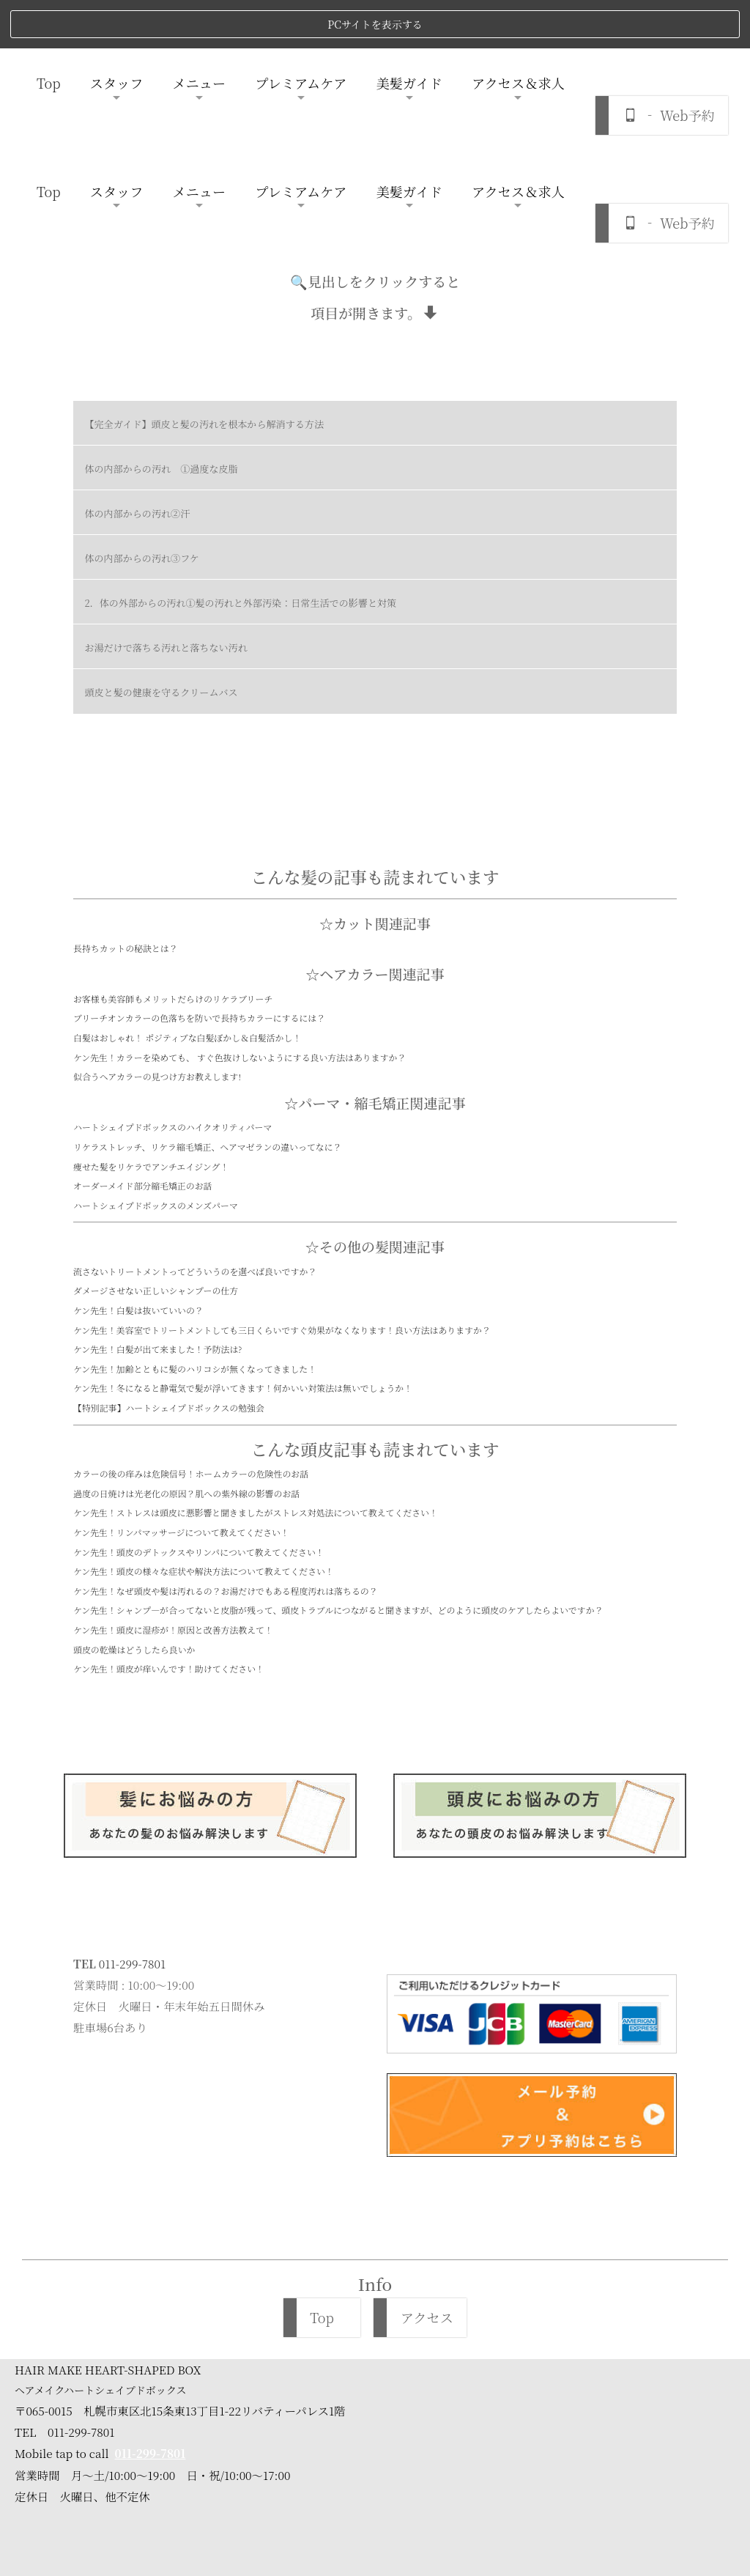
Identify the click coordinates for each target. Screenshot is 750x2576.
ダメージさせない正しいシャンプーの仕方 (155, 1134)
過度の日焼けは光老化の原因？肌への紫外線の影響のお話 (186, 1336)
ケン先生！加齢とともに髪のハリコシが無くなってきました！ (194, 1212)
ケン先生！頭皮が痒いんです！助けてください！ (168, 1511)
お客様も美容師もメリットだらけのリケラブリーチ (172, 841)
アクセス (427, 2161)
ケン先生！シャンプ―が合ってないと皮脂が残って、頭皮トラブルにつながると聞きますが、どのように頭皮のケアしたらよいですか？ (338, 1453)
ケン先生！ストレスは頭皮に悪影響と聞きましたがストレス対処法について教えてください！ (255, 1356)
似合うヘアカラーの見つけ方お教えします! (157, 919)
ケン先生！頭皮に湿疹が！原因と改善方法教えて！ (173, 1472)
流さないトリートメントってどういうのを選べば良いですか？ (194, 1114)
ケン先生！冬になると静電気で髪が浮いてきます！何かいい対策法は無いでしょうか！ (242, 1231)
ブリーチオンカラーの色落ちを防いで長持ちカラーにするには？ (199, 861)
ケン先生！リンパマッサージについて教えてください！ (181, 1375)
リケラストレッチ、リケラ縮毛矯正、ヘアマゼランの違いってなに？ (207, 989)
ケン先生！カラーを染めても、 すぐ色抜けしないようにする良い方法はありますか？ (239, 900)
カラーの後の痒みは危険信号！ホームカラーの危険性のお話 (190, 1316)
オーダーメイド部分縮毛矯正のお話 (142, 1028)
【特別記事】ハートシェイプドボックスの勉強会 (168, 1250)
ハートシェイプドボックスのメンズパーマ (155, 1048)
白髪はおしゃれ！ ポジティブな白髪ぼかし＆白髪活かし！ (187, 880)
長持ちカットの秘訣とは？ (125, 791)
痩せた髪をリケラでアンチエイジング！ (151, 1009)
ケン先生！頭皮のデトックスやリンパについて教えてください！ (198, 1395)
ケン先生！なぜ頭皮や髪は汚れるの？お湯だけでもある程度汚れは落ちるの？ (225, 1434)
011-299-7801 (132, 1806)
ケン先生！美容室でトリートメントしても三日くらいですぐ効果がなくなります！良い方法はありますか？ (282, 1173)
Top (49, 34)
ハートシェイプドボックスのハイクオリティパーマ (172, 970)
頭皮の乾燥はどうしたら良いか (134, 1492)
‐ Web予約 (669, 66)
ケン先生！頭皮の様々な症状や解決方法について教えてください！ (203, 1414)
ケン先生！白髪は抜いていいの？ (138, 1153)
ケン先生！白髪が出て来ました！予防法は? (157, 1192)
